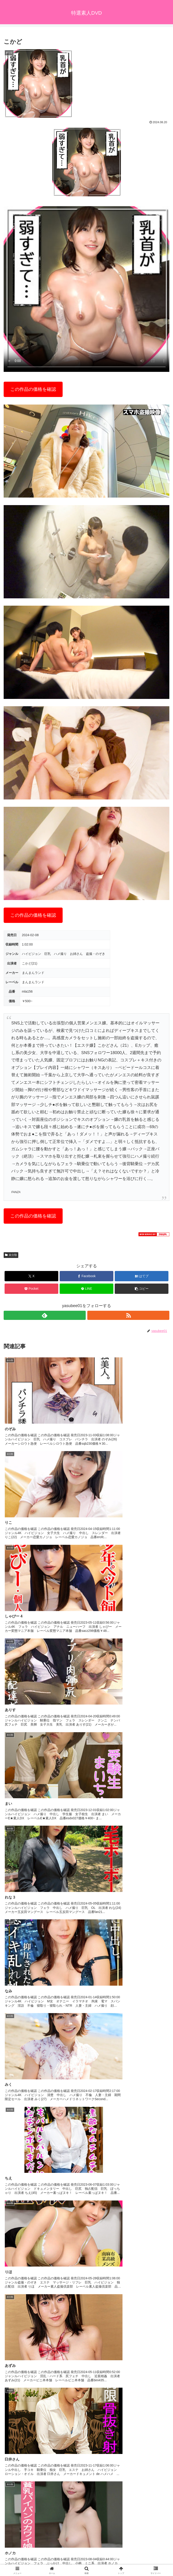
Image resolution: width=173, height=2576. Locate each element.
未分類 (11, 1255)
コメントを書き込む (86, 2516)
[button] (142, 1289)
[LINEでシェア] (87, 1289)
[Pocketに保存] (32, 1289)
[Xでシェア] (32, 1276)
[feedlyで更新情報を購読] (45, 1315)
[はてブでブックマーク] (142, 1276)
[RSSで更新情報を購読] (128, 1315)
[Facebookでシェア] (87, 1276)
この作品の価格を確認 (33, 389)
